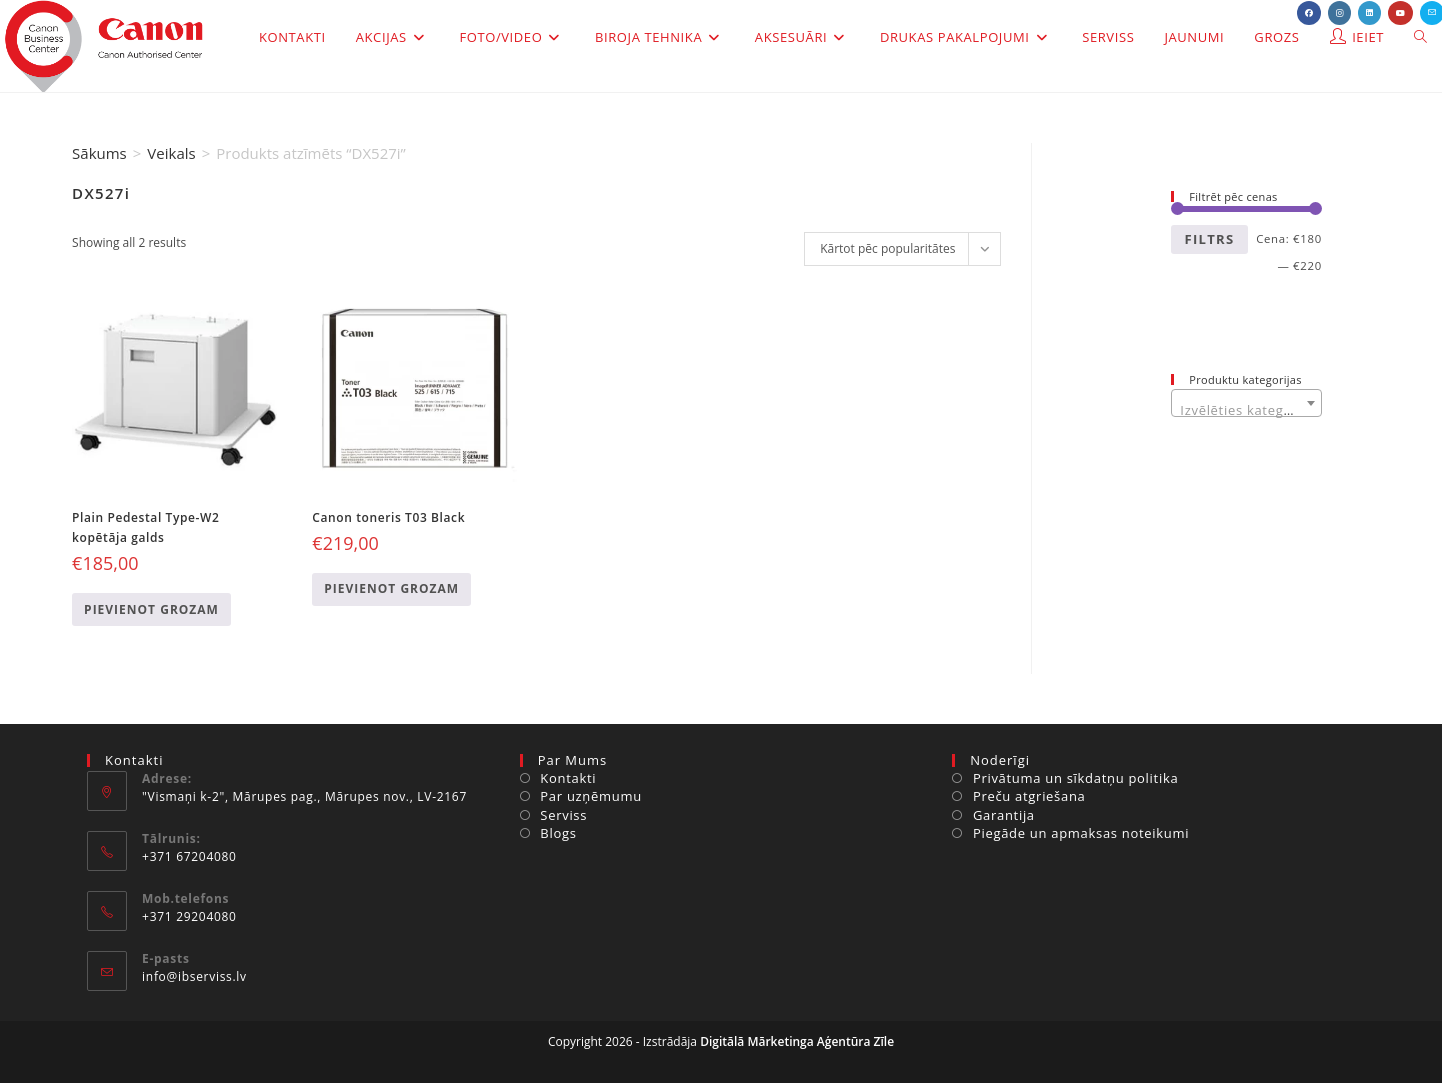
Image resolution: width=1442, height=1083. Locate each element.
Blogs (558, 833)
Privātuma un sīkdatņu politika (1075, 778)
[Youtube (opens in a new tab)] (1400, 13)
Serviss (563, 815)
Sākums (99, 153)
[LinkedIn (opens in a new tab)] (1369, 13)
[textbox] (1246, 410)
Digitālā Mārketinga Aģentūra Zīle (797, 1041)
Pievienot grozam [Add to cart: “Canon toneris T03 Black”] (391, 588)
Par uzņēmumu (591, 796)
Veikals (171, 153)
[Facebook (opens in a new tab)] (1309, 13)
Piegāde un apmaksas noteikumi (1081, 833)
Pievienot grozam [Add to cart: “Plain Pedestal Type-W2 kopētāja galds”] (151, 609)
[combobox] (1246, 403)
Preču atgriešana (1029, 796)
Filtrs (1209, 239)
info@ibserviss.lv (194, 976)
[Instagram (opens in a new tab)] (1339, 13)
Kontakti (568, 778)
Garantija (1004, 815)
